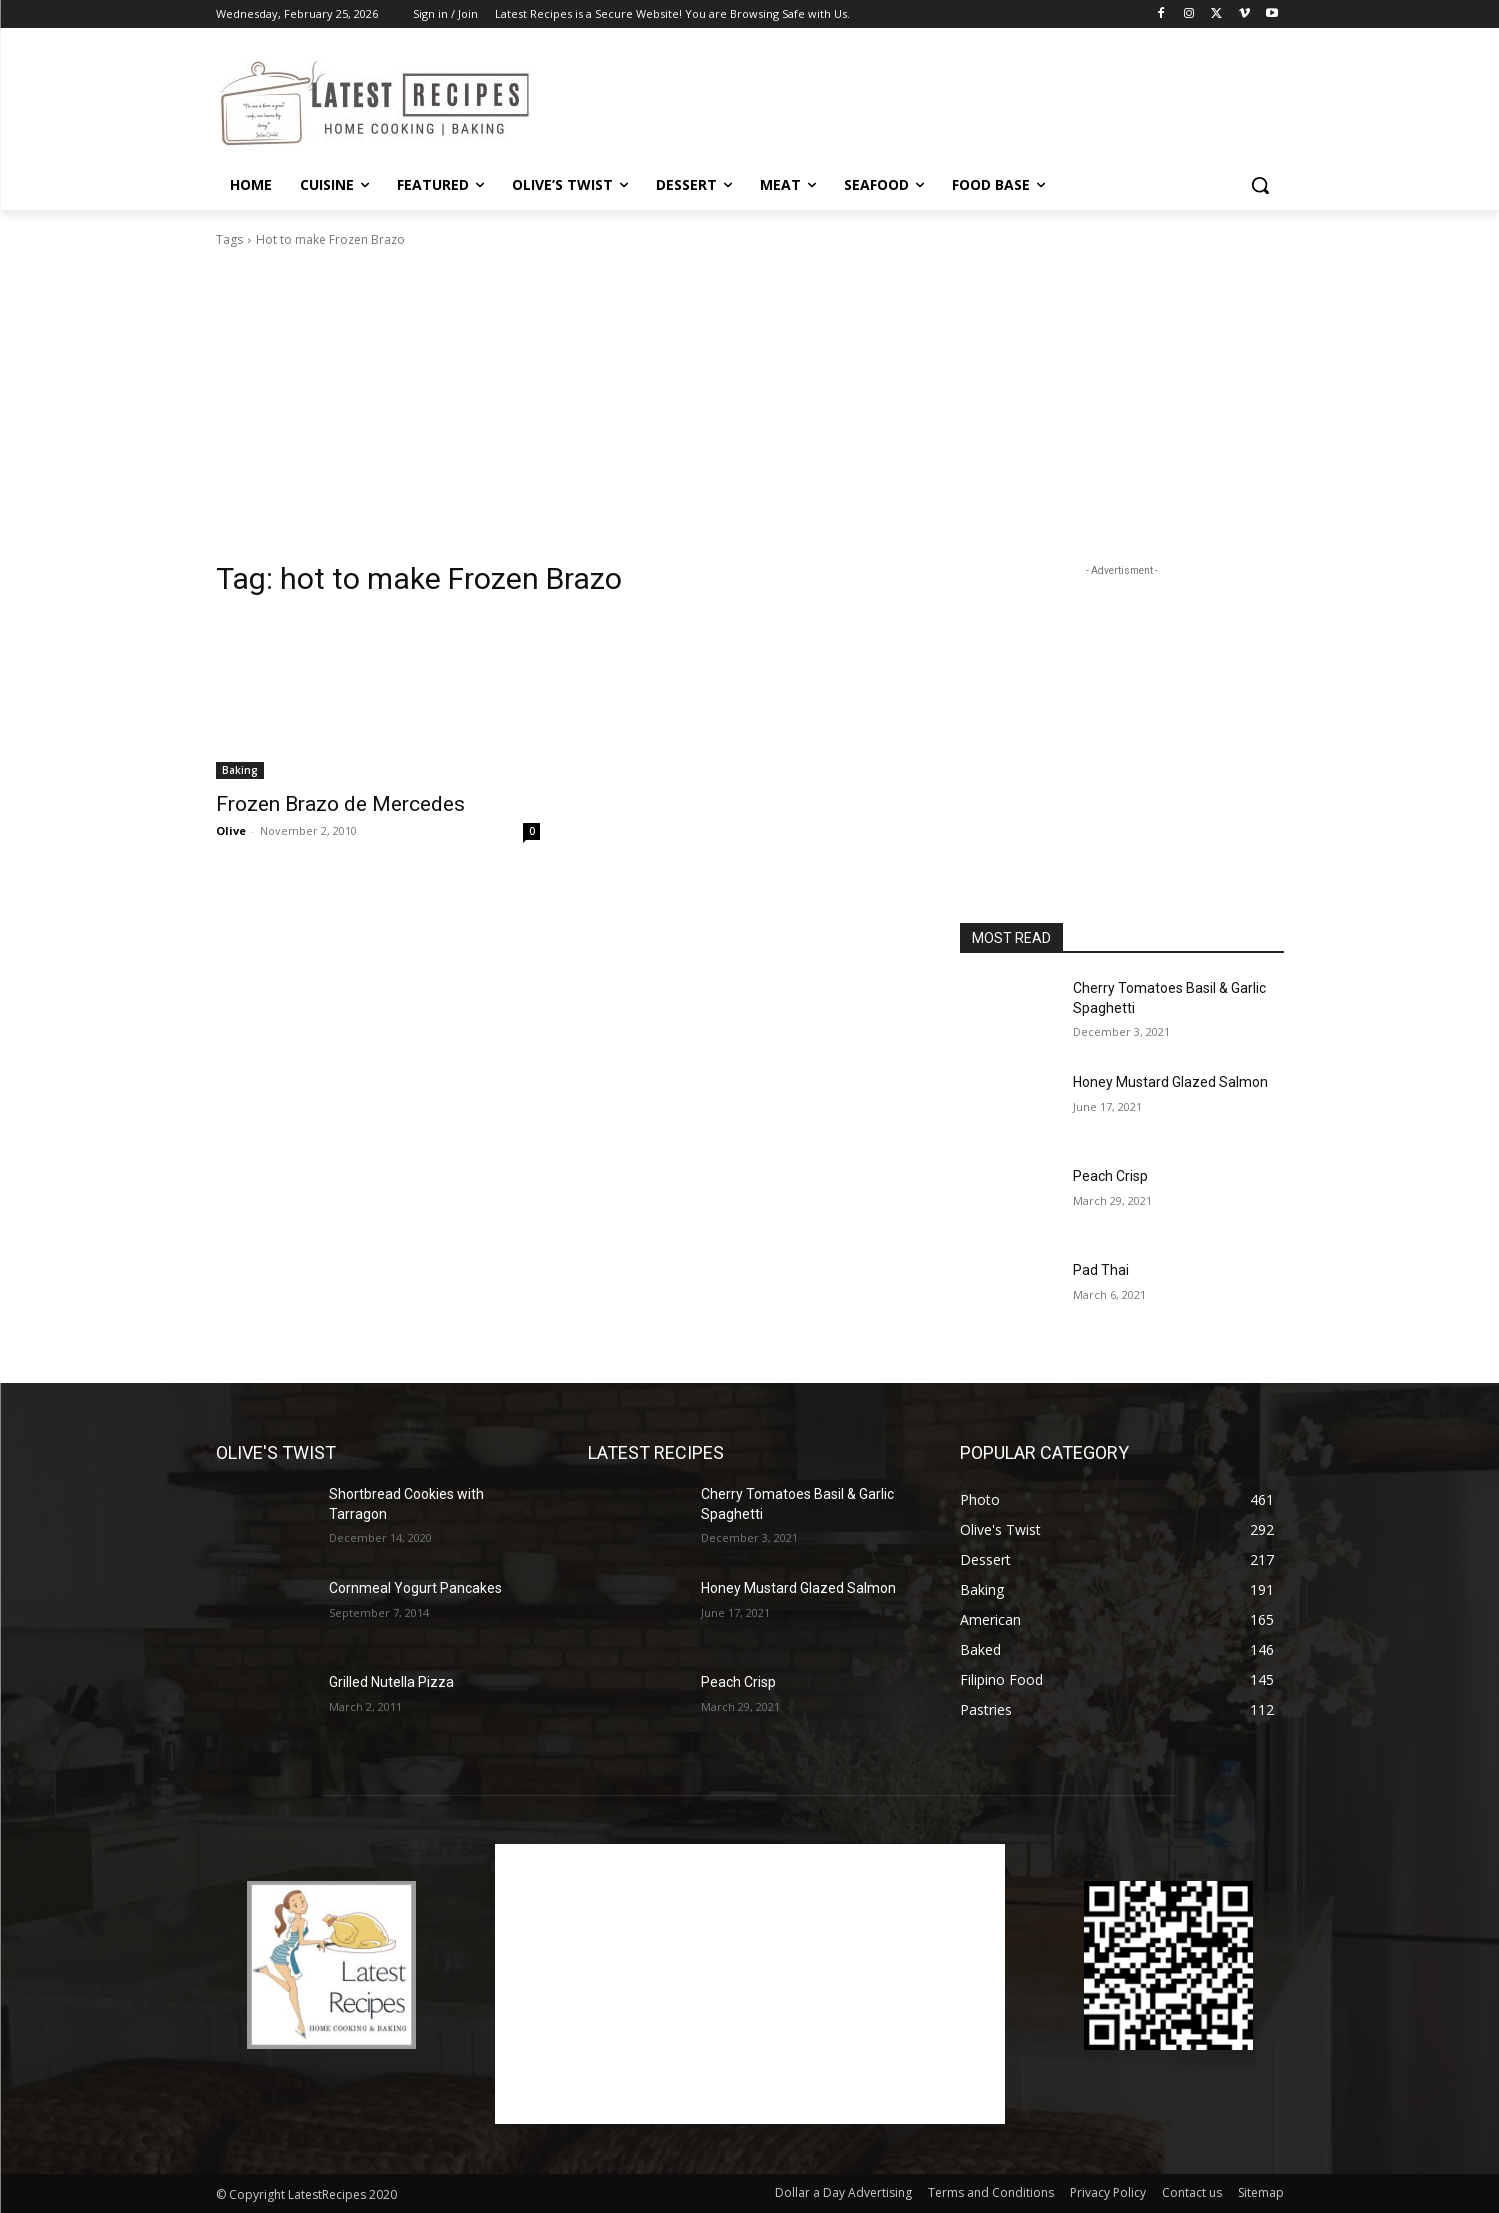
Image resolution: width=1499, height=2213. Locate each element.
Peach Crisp (1110, 1176)
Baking (240, 770)
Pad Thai (1101, 1270)
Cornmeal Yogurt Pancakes (415, 1588)
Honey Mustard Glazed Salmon (1170, 1082)
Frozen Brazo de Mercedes (340, 804)
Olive (231, 830)
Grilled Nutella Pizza (391, 1682)
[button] (1260, 185)
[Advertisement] (900, 101)
